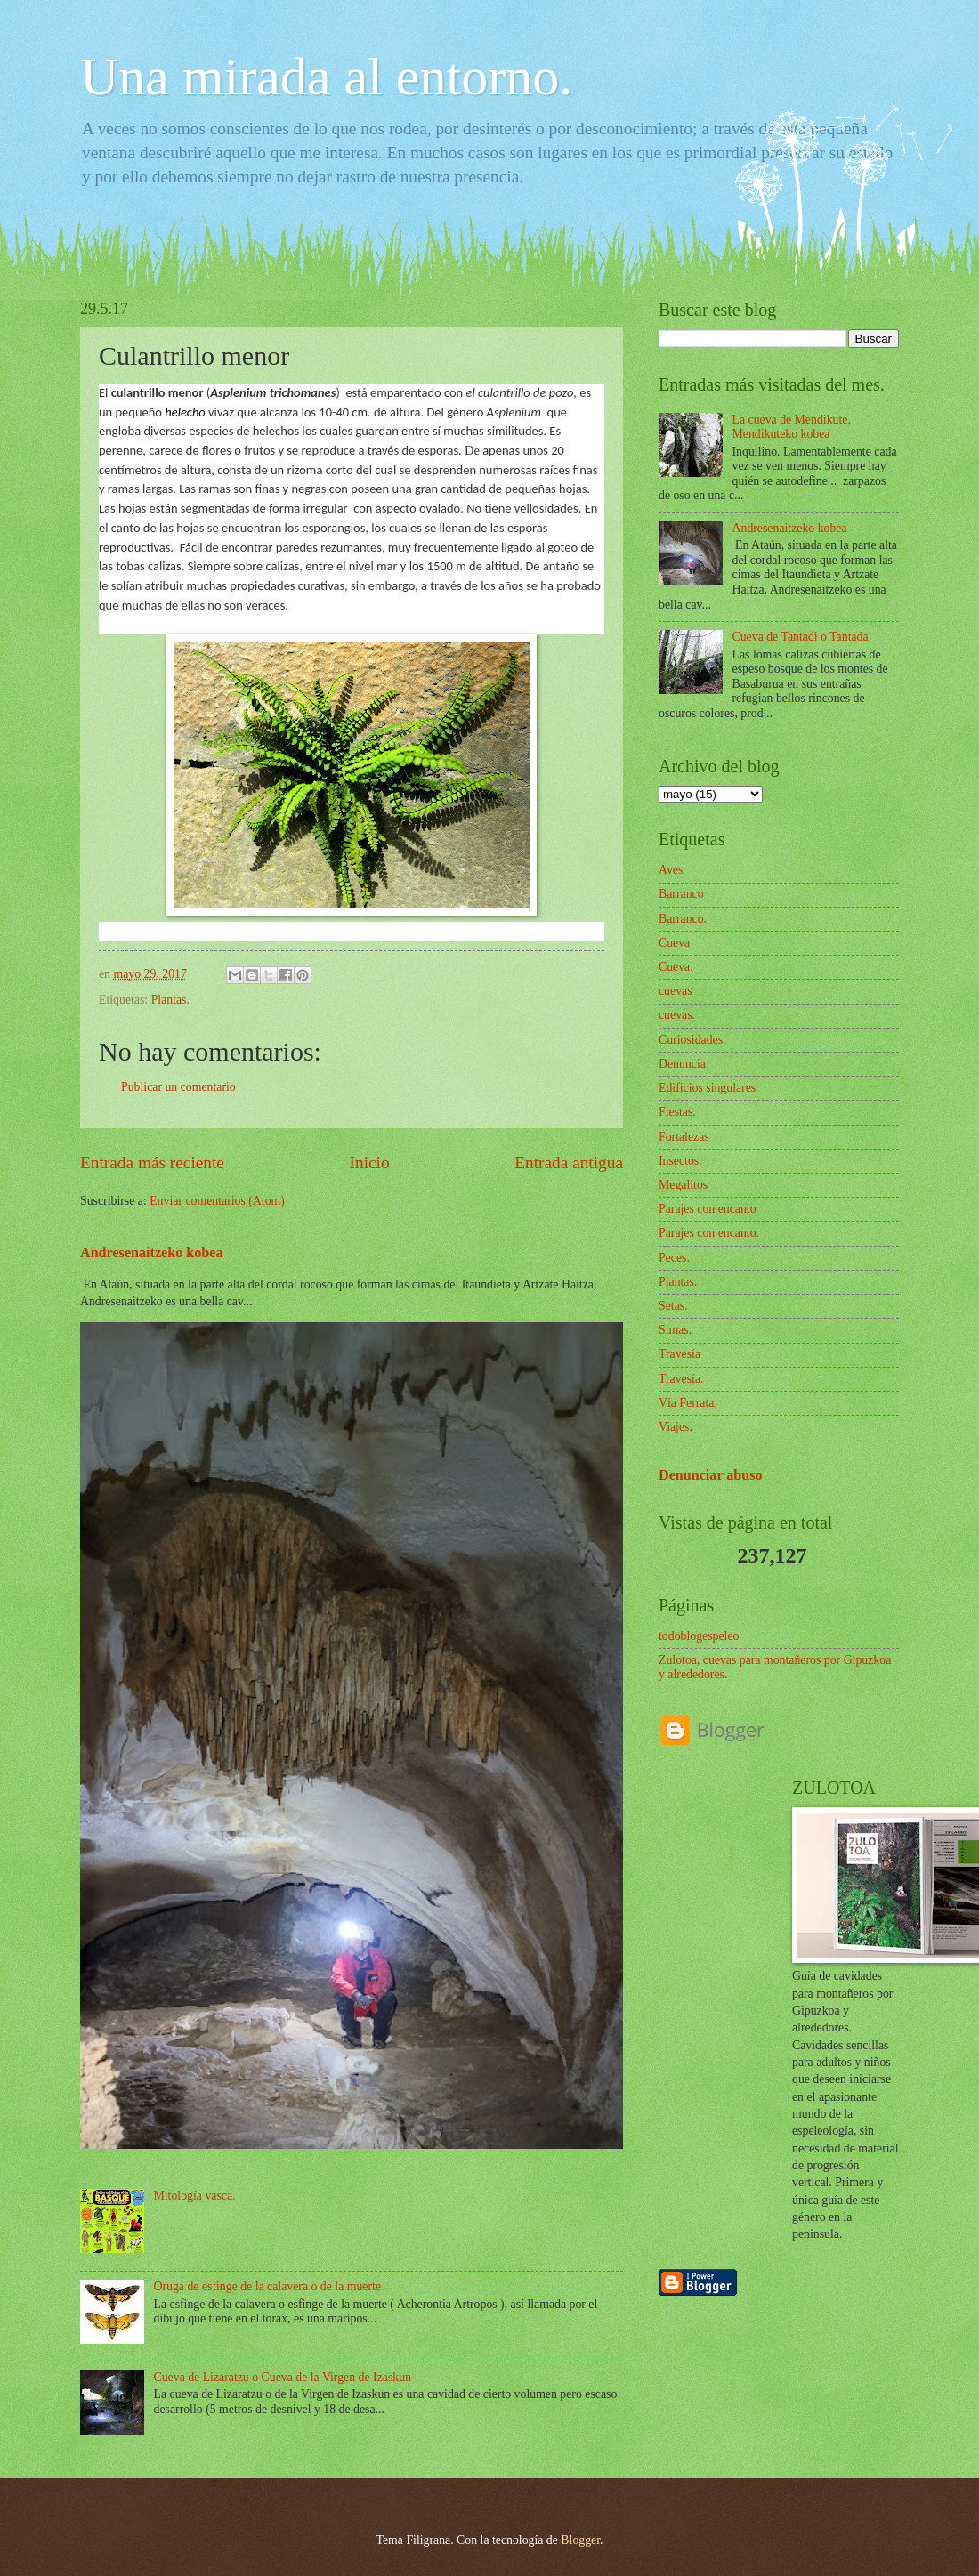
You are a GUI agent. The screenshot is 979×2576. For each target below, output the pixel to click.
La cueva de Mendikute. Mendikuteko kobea (791, 427)
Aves (671, 869)
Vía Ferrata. (688, 1402)
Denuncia (682, 1063)
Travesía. (681, 1378)
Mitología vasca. (195, 2195)
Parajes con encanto (707, 1208)
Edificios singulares (707, 1087)
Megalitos (683, 1184)
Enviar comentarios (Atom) (217, 1200)
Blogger (580, 2540)
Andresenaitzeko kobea (151, 1252)
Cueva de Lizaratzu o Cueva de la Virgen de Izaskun (282, 2377)
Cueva (674, 942)
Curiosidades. (692, 1039)
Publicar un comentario (178, 1087)
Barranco (681, 893)
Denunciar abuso (711, 1474)
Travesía (679, 1354)
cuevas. (677, 1015)
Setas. (673, 1305)
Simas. (675, 1329)
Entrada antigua (568, 1162)
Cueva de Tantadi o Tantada (800, 636)
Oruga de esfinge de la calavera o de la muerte (268, 2286)
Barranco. (683, 918)
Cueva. (676, 966)
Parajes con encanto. (709, 1233)
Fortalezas (684, 1136)
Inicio (370, 1162)
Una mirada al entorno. (326, 76)
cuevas (675, 990)
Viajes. (675, 1426)
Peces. (674, 1257)
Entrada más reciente (152, 1162)
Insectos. (680, 1160)
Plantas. (170, 999)
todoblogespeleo (699, 1636)
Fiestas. (677, 1111)
